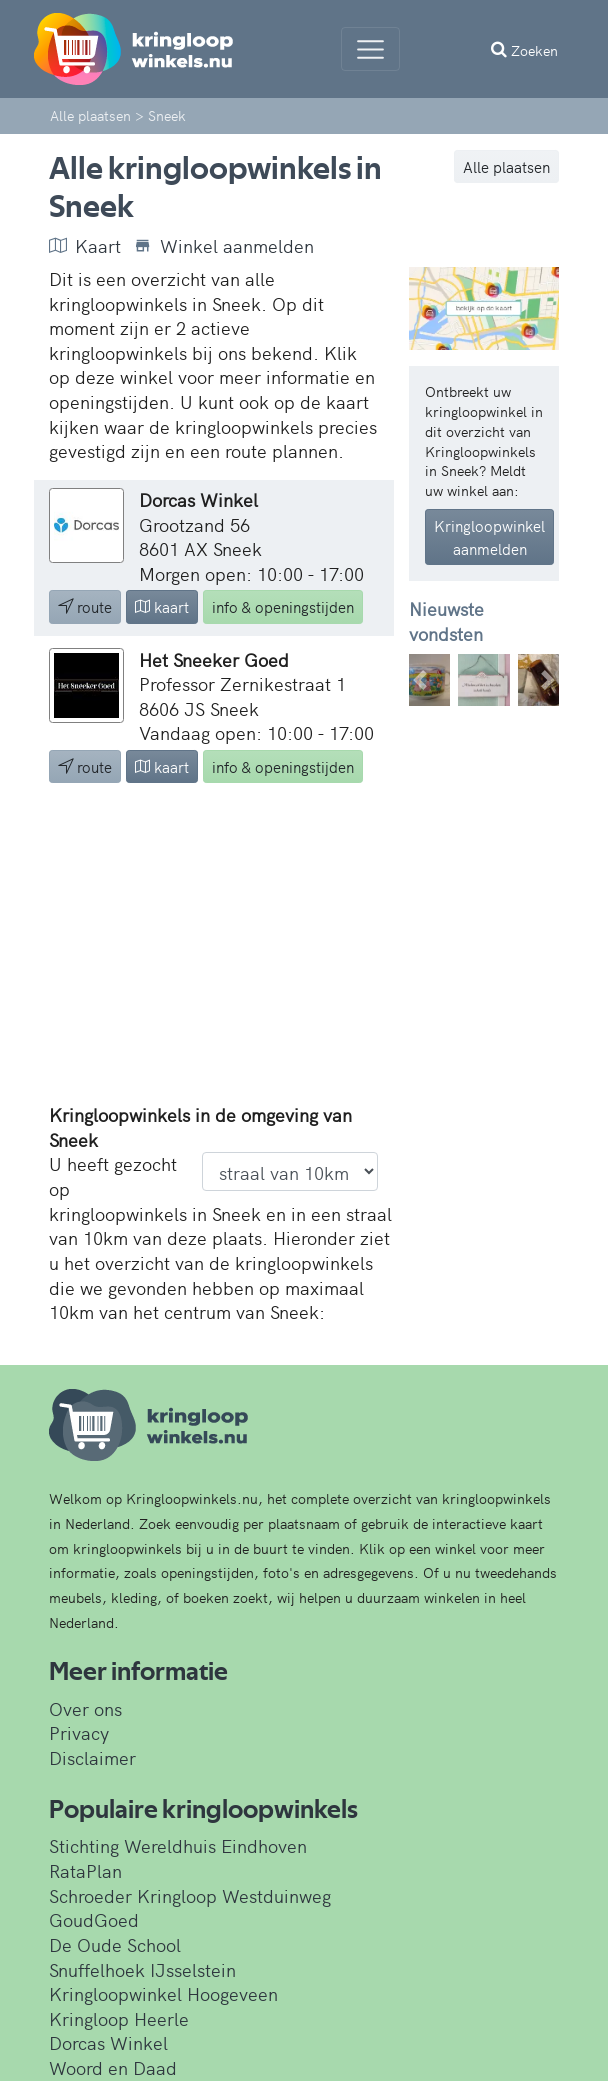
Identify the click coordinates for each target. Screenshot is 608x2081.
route (85, 606)
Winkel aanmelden (224, 246)
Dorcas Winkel (108, 2042)
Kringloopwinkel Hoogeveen (163, 1993)
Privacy (79, 1732)
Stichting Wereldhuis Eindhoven (178, 1845)
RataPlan (85, 1870)
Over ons (85, 1708)
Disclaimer (92, 1757)
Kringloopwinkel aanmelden (489, 537)
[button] (420, 680)
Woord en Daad (113, 2067)
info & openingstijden (283, 606)
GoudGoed (94, 1919)
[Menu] (370, 49)
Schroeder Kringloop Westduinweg (190, 1895)
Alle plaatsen (506, 166)
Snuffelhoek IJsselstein (142, 1969)
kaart (162, 606)
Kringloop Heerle (119, 2018)
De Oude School (115, 1944)
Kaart (85, 246)
